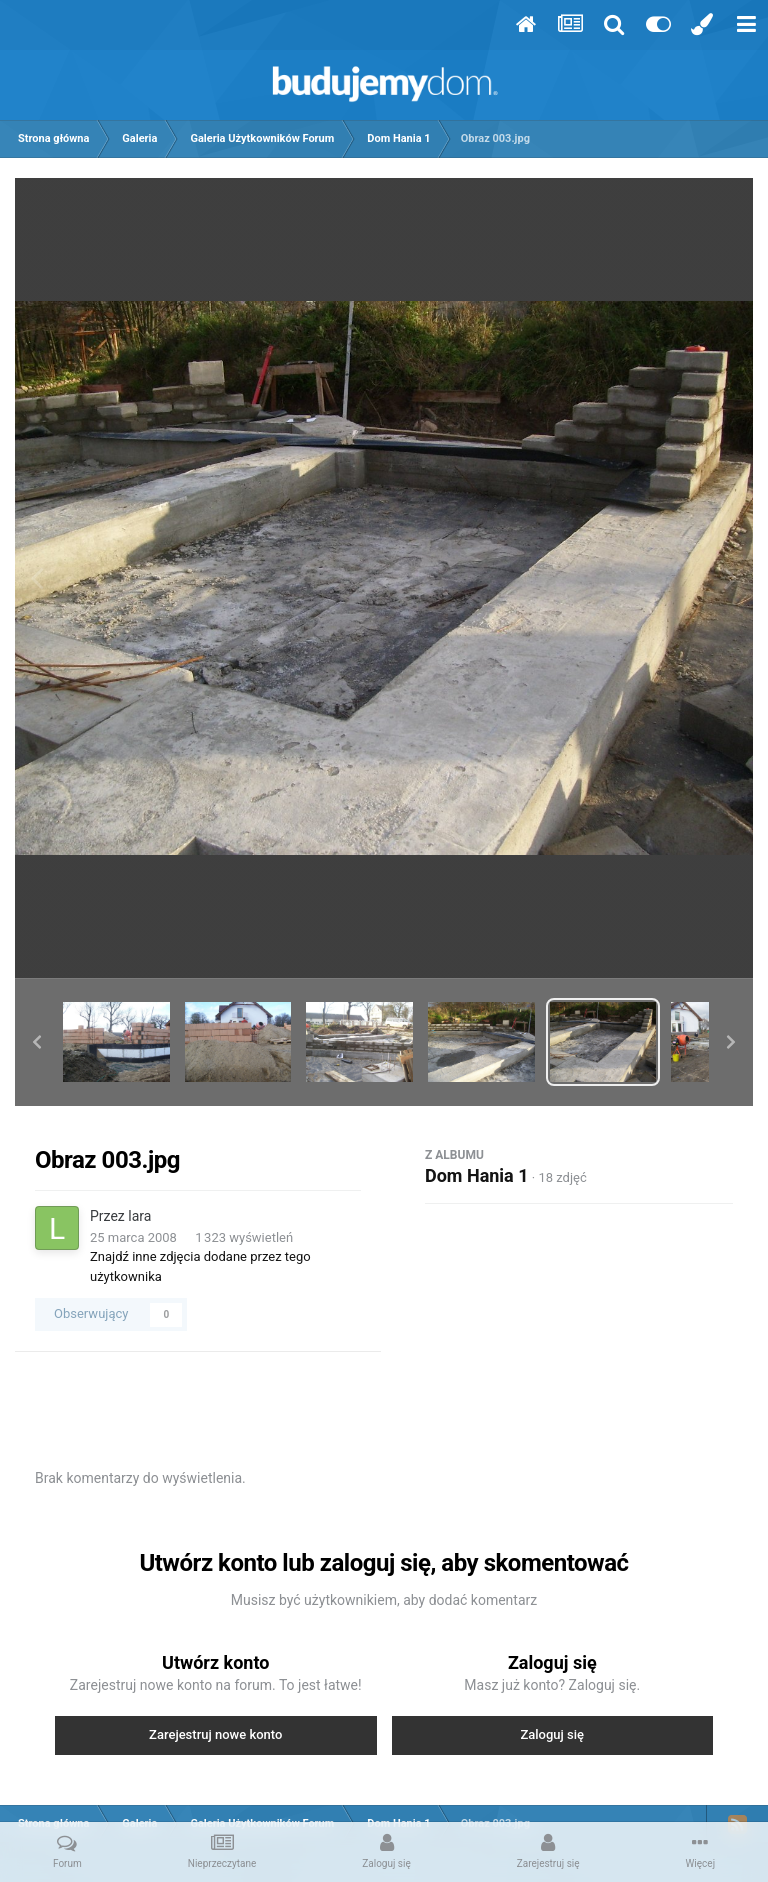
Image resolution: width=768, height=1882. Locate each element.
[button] (37, 1042)
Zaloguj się (552, 1734)
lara (139, 1216)
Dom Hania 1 (477, 1175)
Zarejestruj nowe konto (215, 1734)
